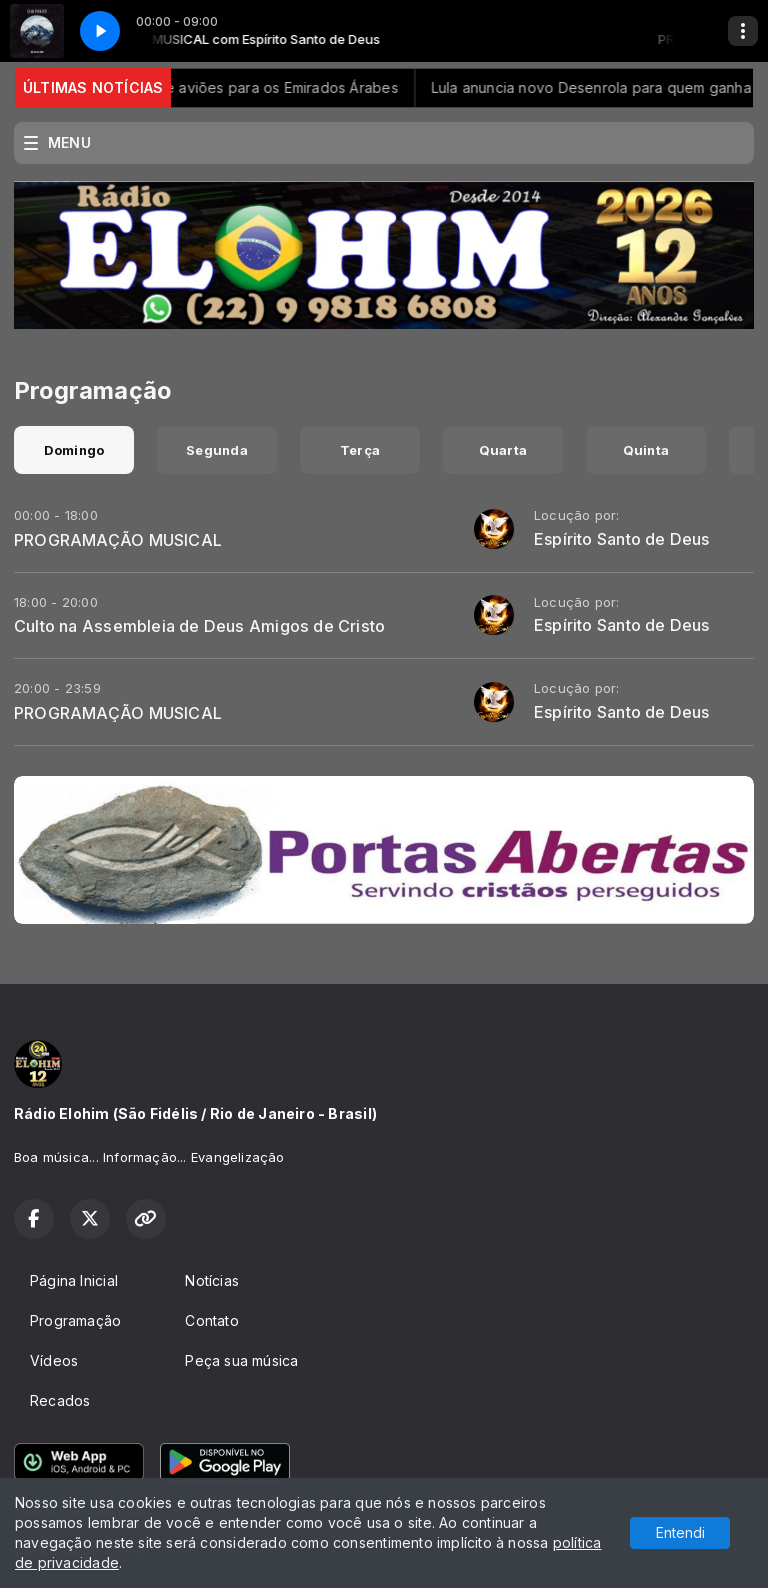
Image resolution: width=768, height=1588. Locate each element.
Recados (60, 1400)
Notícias (212, 1280)
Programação (75, 1320)
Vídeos (54, 1360)
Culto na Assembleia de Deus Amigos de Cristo (199, 626)
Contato (211, 1320)
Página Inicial (74, 1280)
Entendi (680, 1532)
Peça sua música (241, 1360)
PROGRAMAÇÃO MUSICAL (118, 540)
